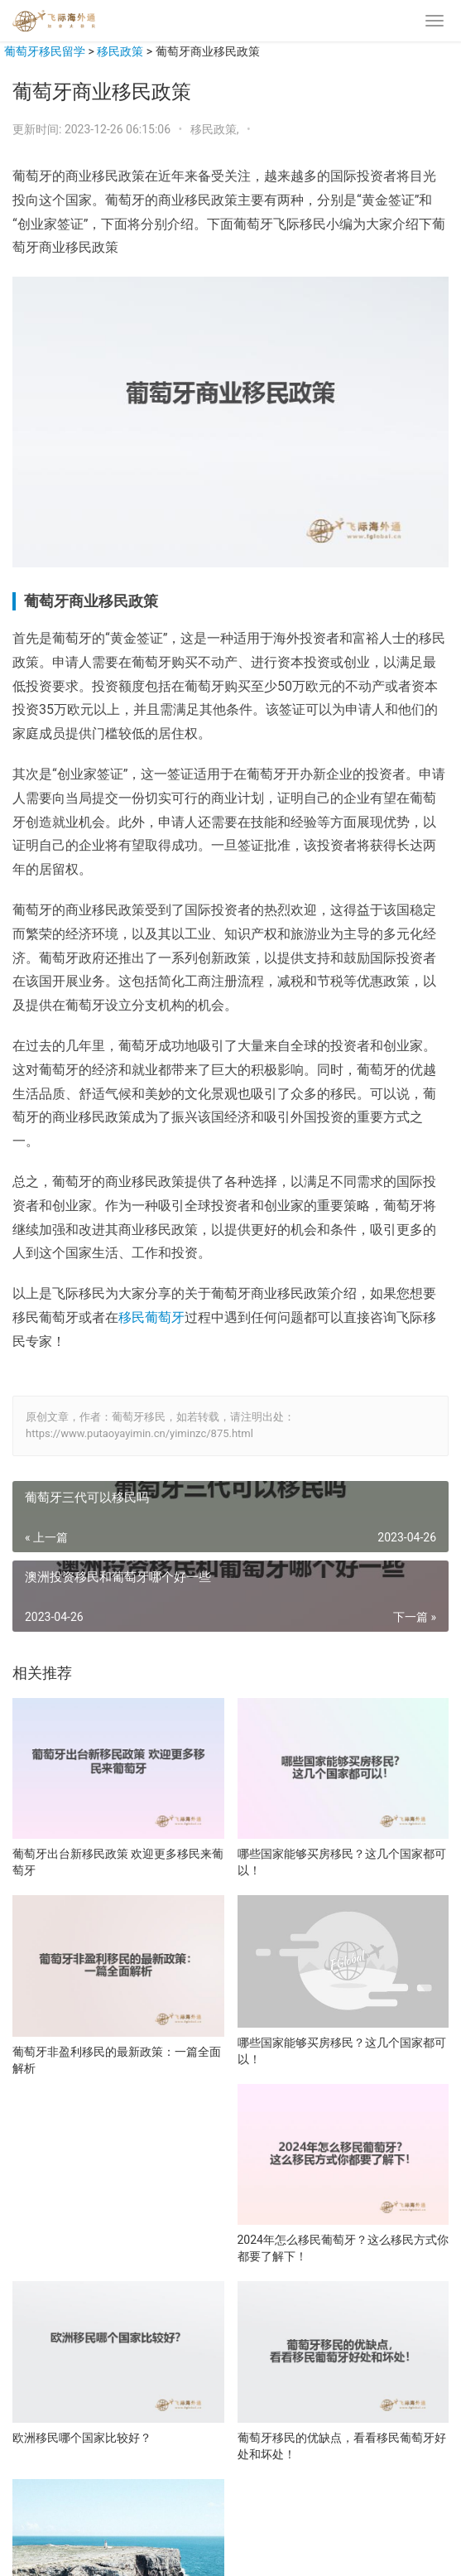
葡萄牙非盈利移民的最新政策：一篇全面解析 (116, 2060)
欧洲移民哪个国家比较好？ (81, 2437)
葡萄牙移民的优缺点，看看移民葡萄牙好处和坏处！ (342, 2446)
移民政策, (216, 129)
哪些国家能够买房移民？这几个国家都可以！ (342, 1862)
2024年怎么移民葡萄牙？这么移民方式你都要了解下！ (343, 2248)
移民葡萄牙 (151, 1317)
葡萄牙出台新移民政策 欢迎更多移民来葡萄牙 (117, 1862)
